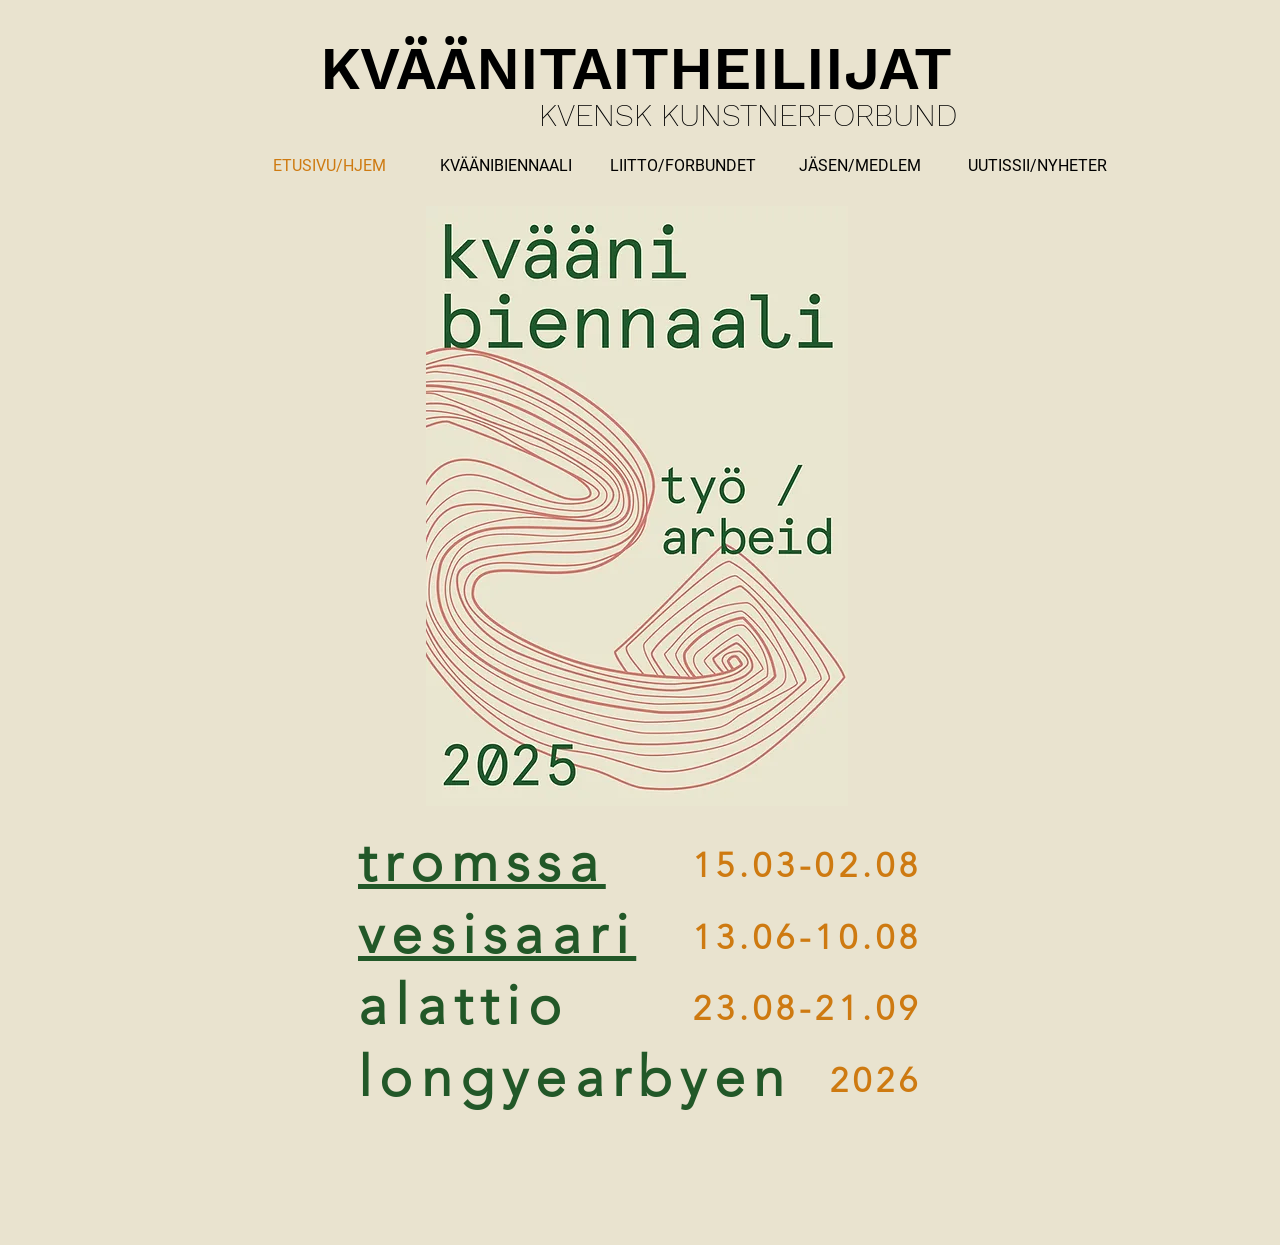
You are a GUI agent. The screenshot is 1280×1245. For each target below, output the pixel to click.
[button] (859, 166)
